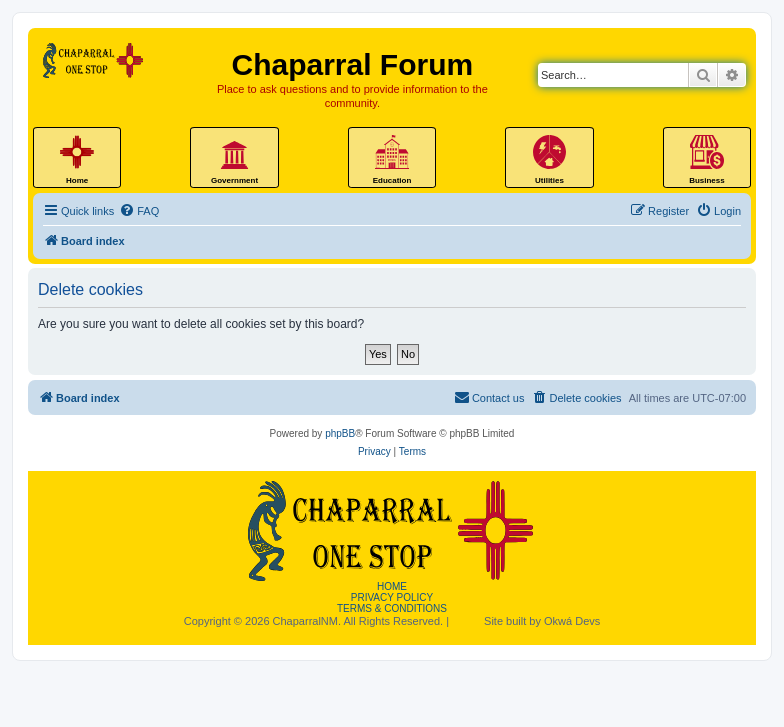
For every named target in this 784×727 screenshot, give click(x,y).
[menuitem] (139, 211)
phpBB (340, 433)
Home (392, 586)
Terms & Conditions (392, 608)
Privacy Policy (392, 597)
